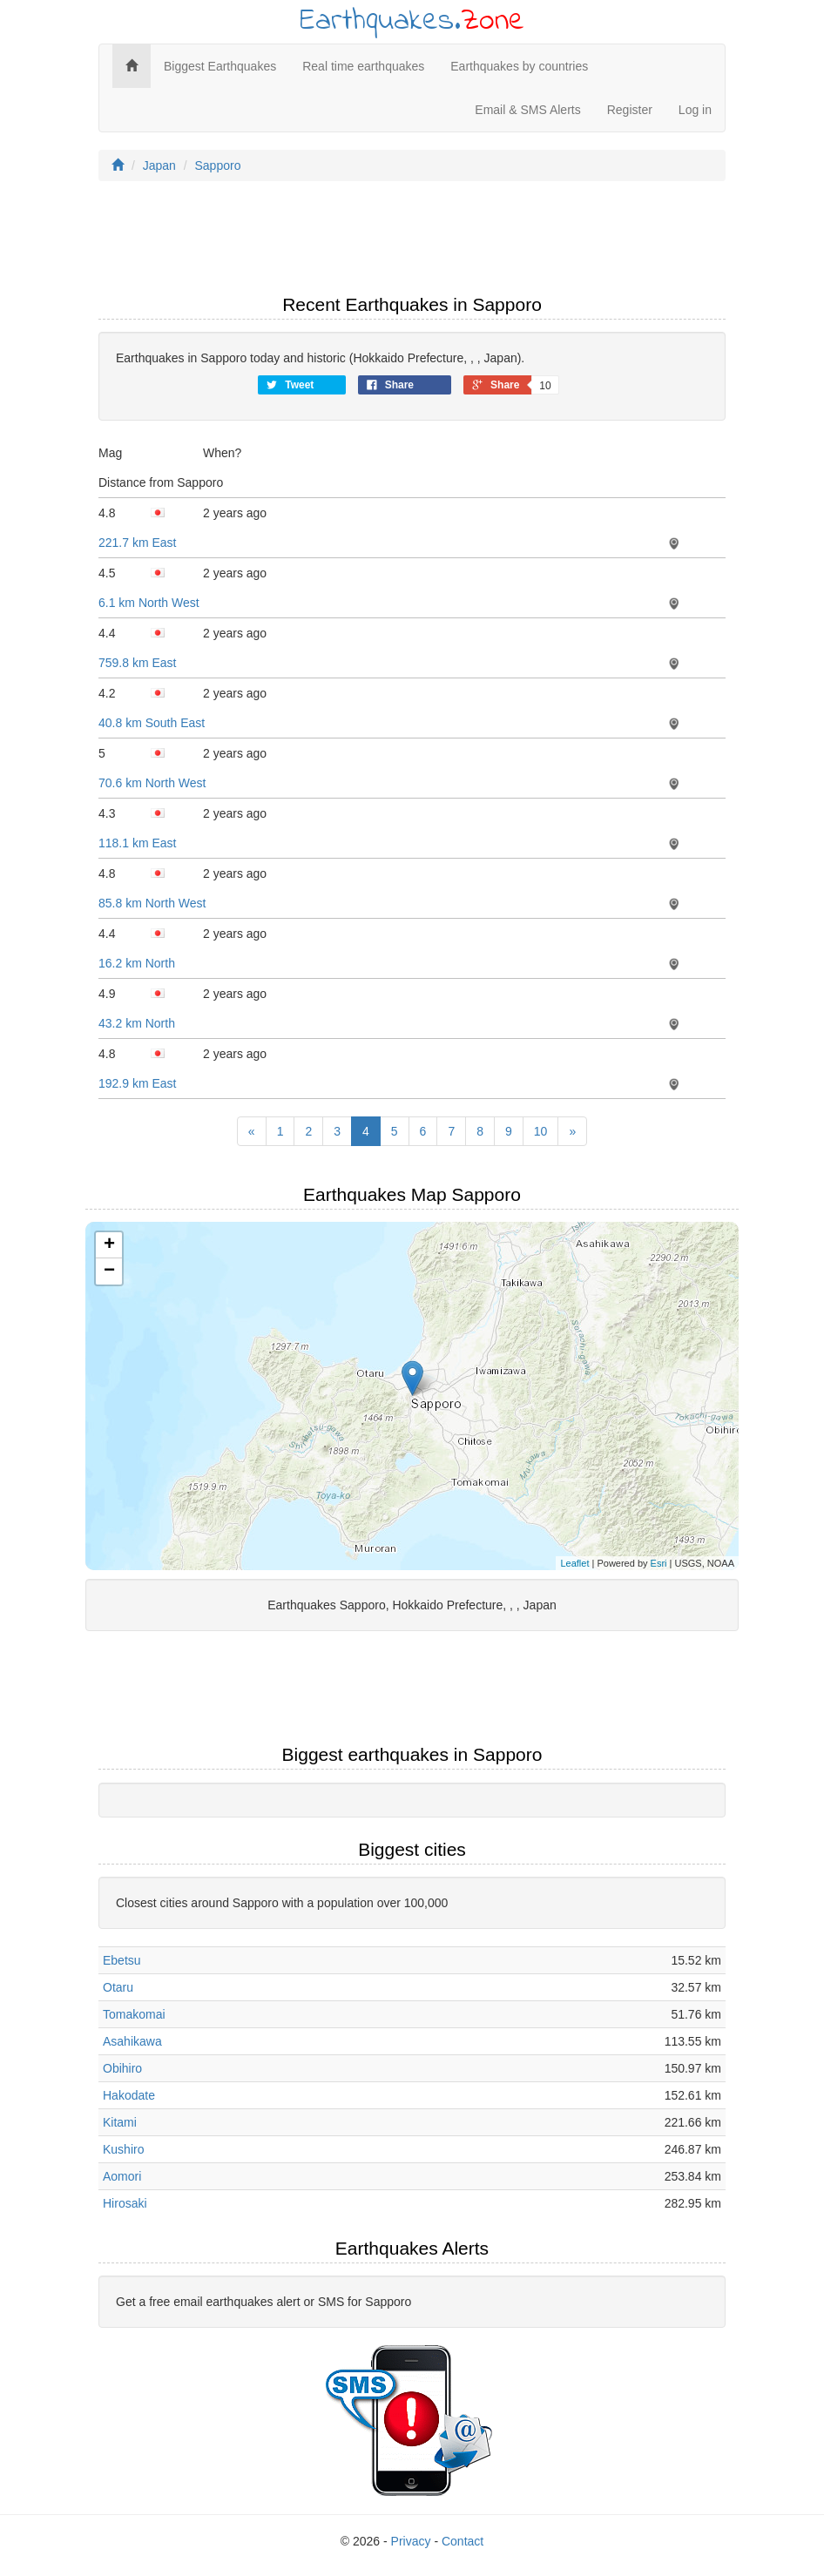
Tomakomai (134, 2014)
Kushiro (123, 2149)
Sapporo (218, 165)
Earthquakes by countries (519, 66)
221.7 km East (137, 543)
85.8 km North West (152, 903)
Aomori (122, 2176)
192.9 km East (137, 1083)
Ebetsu (122, 1960)
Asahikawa (132, 2041)
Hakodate (129, 2095)
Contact (462, 2541)
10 (541, 1131)
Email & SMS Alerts (527, 110)
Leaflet (574, 1563)
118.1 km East (137, 843)
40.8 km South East (151, 723)
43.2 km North (136, 1023)
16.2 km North (136, 963)
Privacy (411, 2541)
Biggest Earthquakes (220, 66)
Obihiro (122, 2068)
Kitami (120, 2122)
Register (629, 110)
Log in (695, 110)
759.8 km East (137, 663)
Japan (159, 165)
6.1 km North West (148, 603)
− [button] (109, 1271)
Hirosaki (125, 2203)
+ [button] (109, 1245)
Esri (659, 1563)
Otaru (118, 1987)
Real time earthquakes (363, 66)
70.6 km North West (152, 783)
